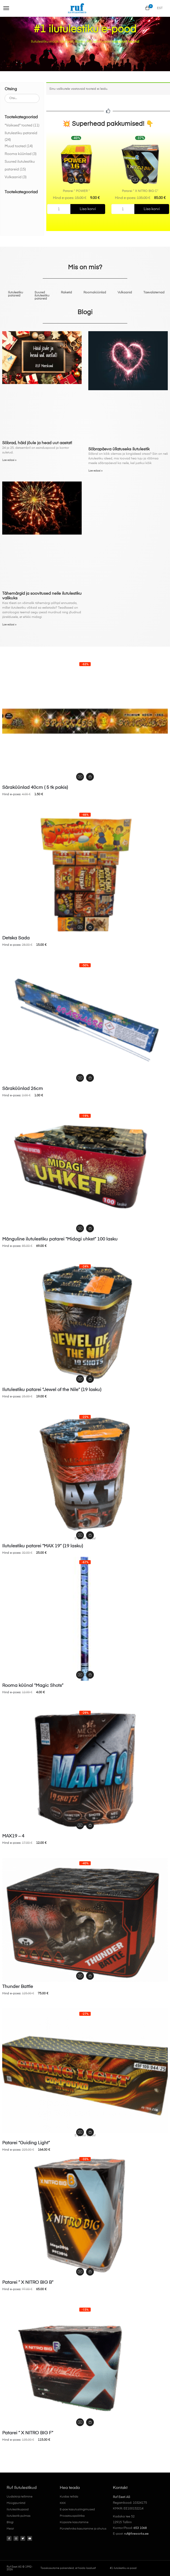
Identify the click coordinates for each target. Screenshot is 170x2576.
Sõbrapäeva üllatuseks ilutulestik (119, 449)
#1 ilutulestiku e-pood (123, 2568)
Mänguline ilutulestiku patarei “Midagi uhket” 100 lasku (60, 1239)
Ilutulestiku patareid (21, 133)
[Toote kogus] (58, 209)
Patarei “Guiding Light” (26, 2143)
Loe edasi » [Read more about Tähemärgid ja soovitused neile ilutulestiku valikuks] (9, 624)
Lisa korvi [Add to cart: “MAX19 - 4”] (90, 1825)
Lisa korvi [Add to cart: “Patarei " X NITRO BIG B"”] (90, 2272)
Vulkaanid (13, 177)
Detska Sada (16, 938)
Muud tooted (15, 146)
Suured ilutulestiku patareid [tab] (42, 295)
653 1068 (140, 2528)
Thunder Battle (17, 1987)
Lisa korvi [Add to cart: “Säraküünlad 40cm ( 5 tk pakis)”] (90, 777)
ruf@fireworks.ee (136, 2533)
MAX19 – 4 (13, 1836)
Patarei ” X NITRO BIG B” (27, 2282)
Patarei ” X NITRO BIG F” (27, 2433)
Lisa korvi (88, 209)
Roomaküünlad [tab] (94, 292)
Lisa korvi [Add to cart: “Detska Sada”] (90, 927)
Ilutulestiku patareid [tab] (15, 294)
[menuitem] (160, 8)
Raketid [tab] (66, 292)
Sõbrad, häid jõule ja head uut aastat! (37, 443)
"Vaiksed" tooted (18, 125)
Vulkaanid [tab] (125, 292)
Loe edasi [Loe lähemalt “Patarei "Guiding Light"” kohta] (90, 2132)
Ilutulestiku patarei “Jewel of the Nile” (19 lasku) (51, 1390)
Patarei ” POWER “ (76, 191)
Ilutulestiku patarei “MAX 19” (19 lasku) (42, 1546)
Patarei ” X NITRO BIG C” (140, 191)
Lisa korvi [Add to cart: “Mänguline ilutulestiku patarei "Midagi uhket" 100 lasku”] (90, 1228)
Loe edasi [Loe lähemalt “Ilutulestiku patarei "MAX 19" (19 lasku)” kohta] (90, 1535)
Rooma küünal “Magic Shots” (32, 1686)
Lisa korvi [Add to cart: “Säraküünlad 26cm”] (90, 1078)
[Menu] (6, 8)
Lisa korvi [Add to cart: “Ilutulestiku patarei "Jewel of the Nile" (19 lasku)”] (90, 1379)
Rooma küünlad (18, 154)
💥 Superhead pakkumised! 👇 (108, 124)
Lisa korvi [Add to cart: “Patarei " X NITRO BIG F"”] (90, 2422)
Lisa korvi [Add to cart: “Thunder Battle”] (90, 1976)
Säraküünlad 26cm (22, 1089)
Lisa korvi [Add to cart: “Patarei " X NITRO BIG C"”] (145, 180)
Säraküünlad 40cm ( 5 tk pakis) (35, 787)
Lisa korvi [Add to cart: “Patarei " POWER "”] (81, 180)
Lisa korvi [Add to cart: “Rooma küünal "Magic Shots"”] (90, 1675)
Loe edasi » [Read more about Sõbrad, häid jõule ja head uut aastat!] (9, 460)
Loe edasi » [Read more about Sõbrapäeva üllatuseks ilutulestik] (95, 471)
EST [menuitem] (160, 8)
